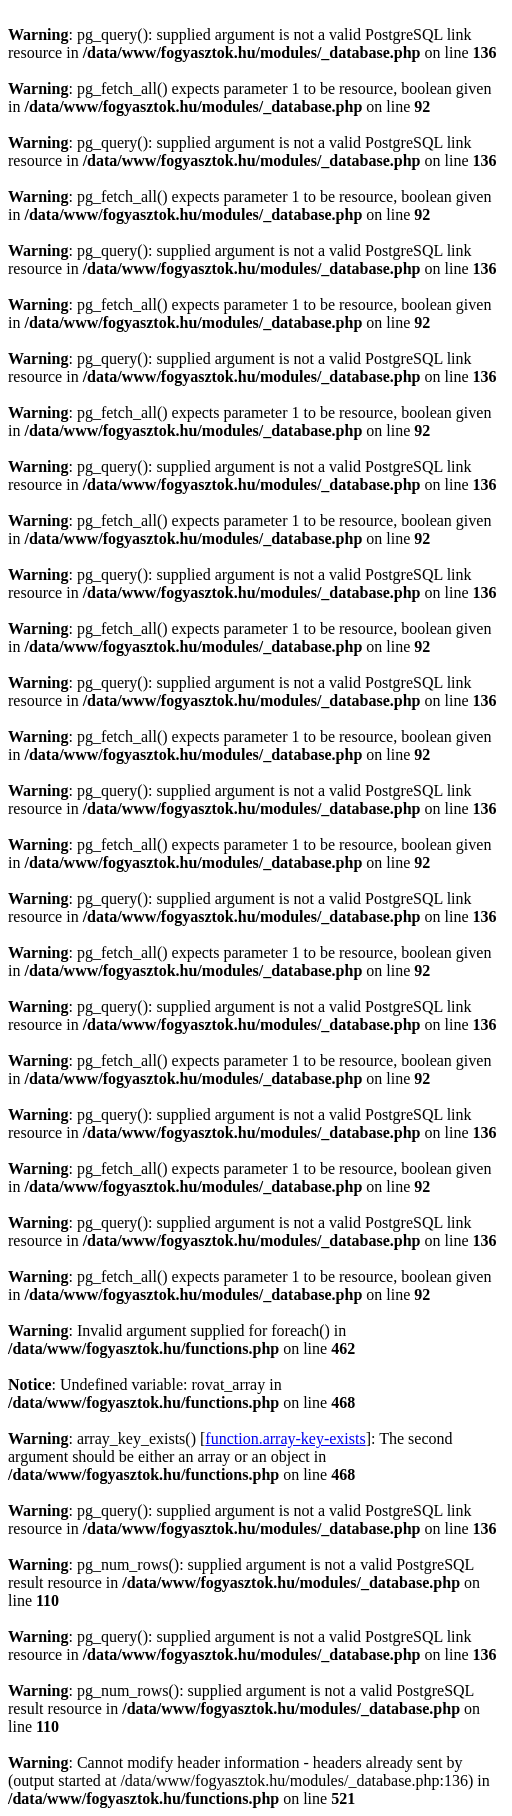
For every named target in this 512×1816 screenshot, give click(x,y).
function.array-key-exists (285, 1438)
